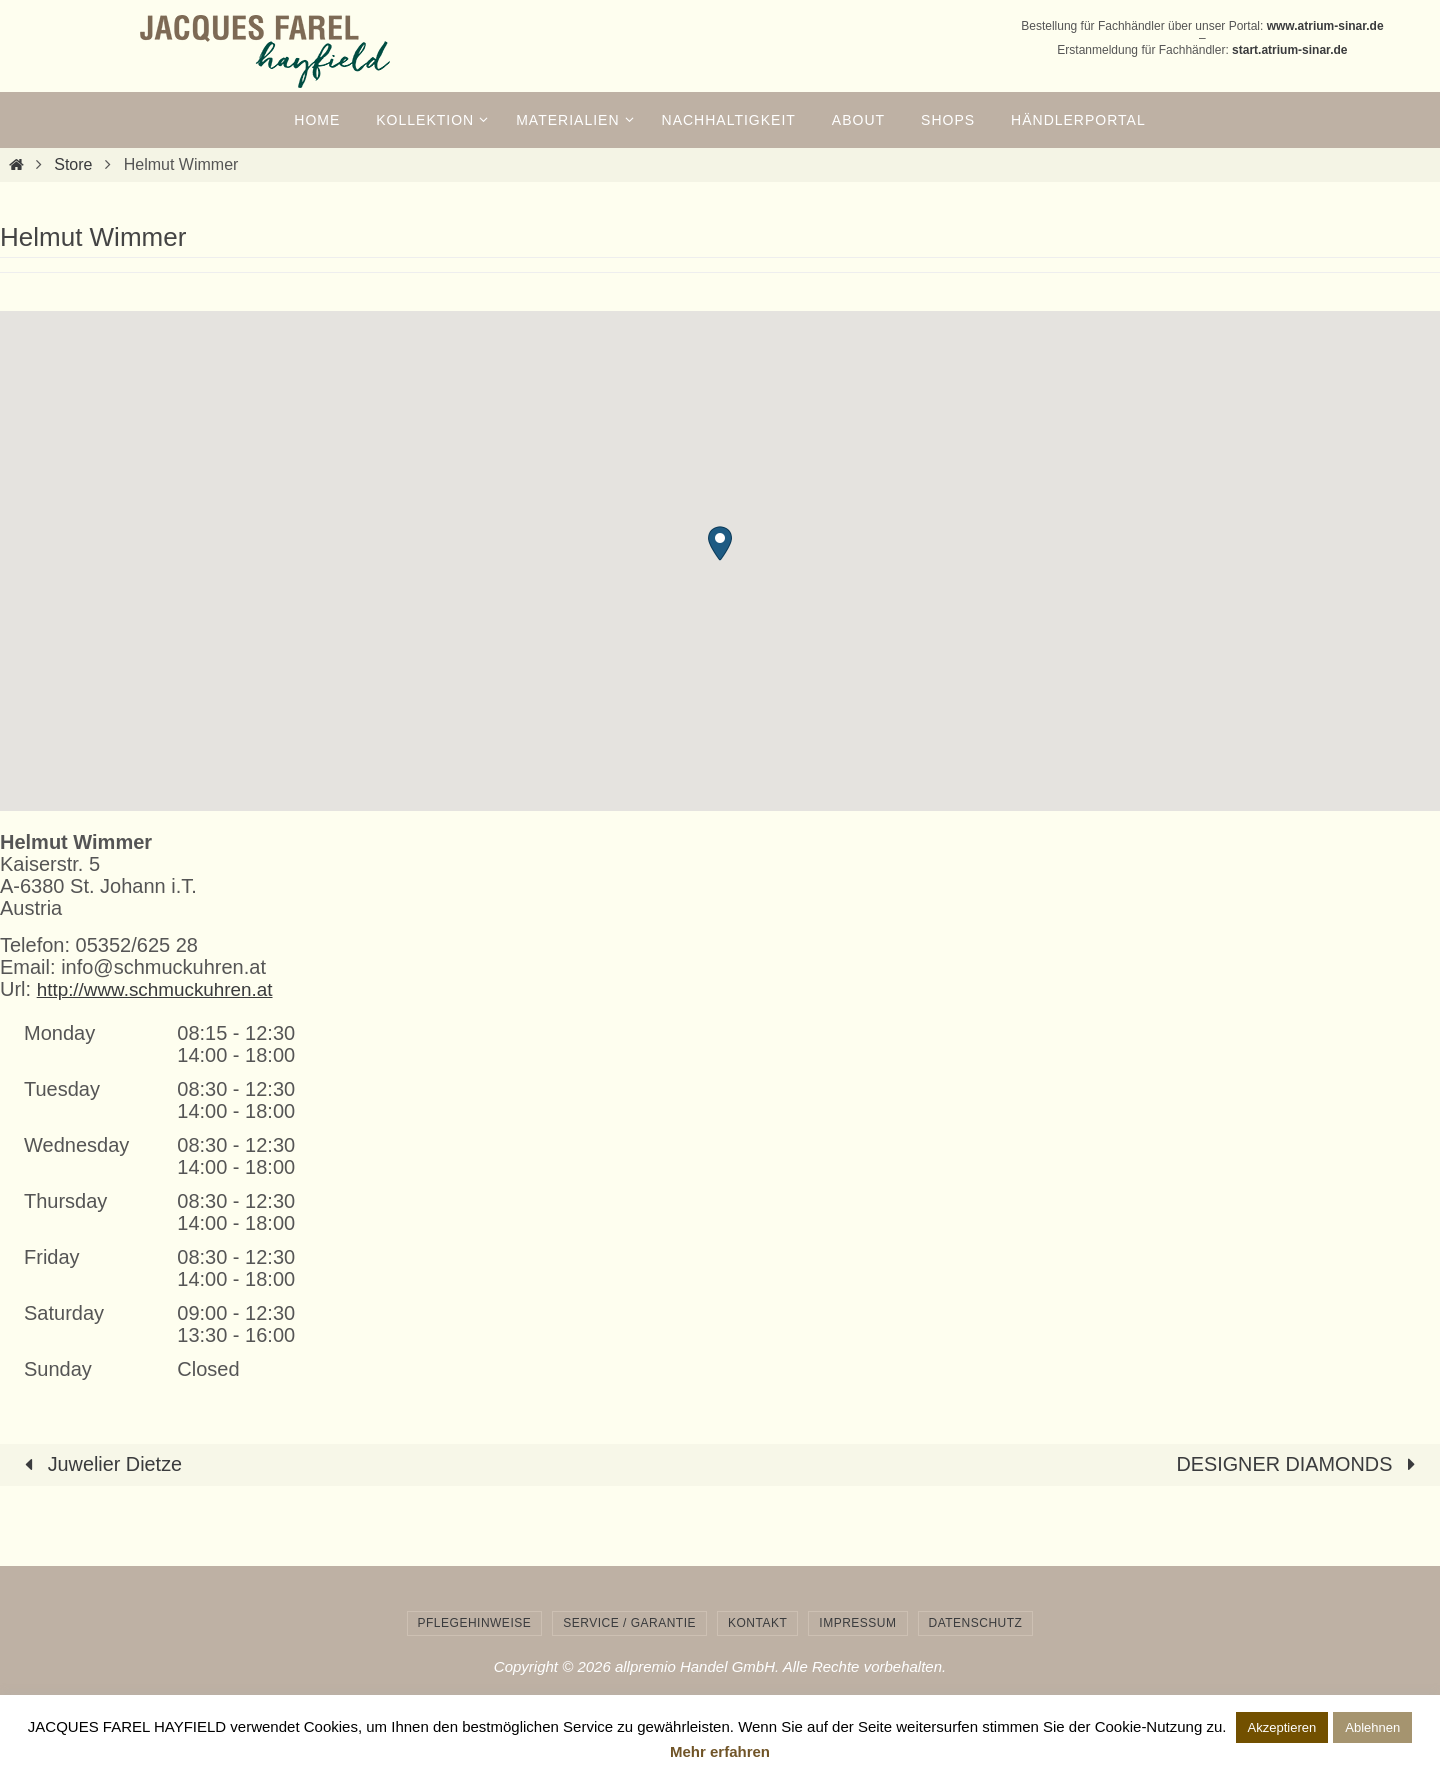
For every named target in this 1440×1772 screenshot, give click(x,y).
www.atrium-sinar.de (1325, 26)
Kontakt (757, 1622)
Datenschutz (976, 1622)
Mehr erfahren (720, 1751)
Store (73, 164)
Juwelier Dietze (98, 1464)
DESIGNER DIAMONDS (1299, 1464)
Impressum (857, 1622)
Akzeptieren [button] (1282, 1727)
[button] (720, 543)
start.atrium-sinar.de (1289, 50)
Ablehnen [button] (1372, 1727)
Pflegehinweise (475, 1622)
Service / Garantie (629, 1622)
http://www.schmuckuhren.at (162, 989)
